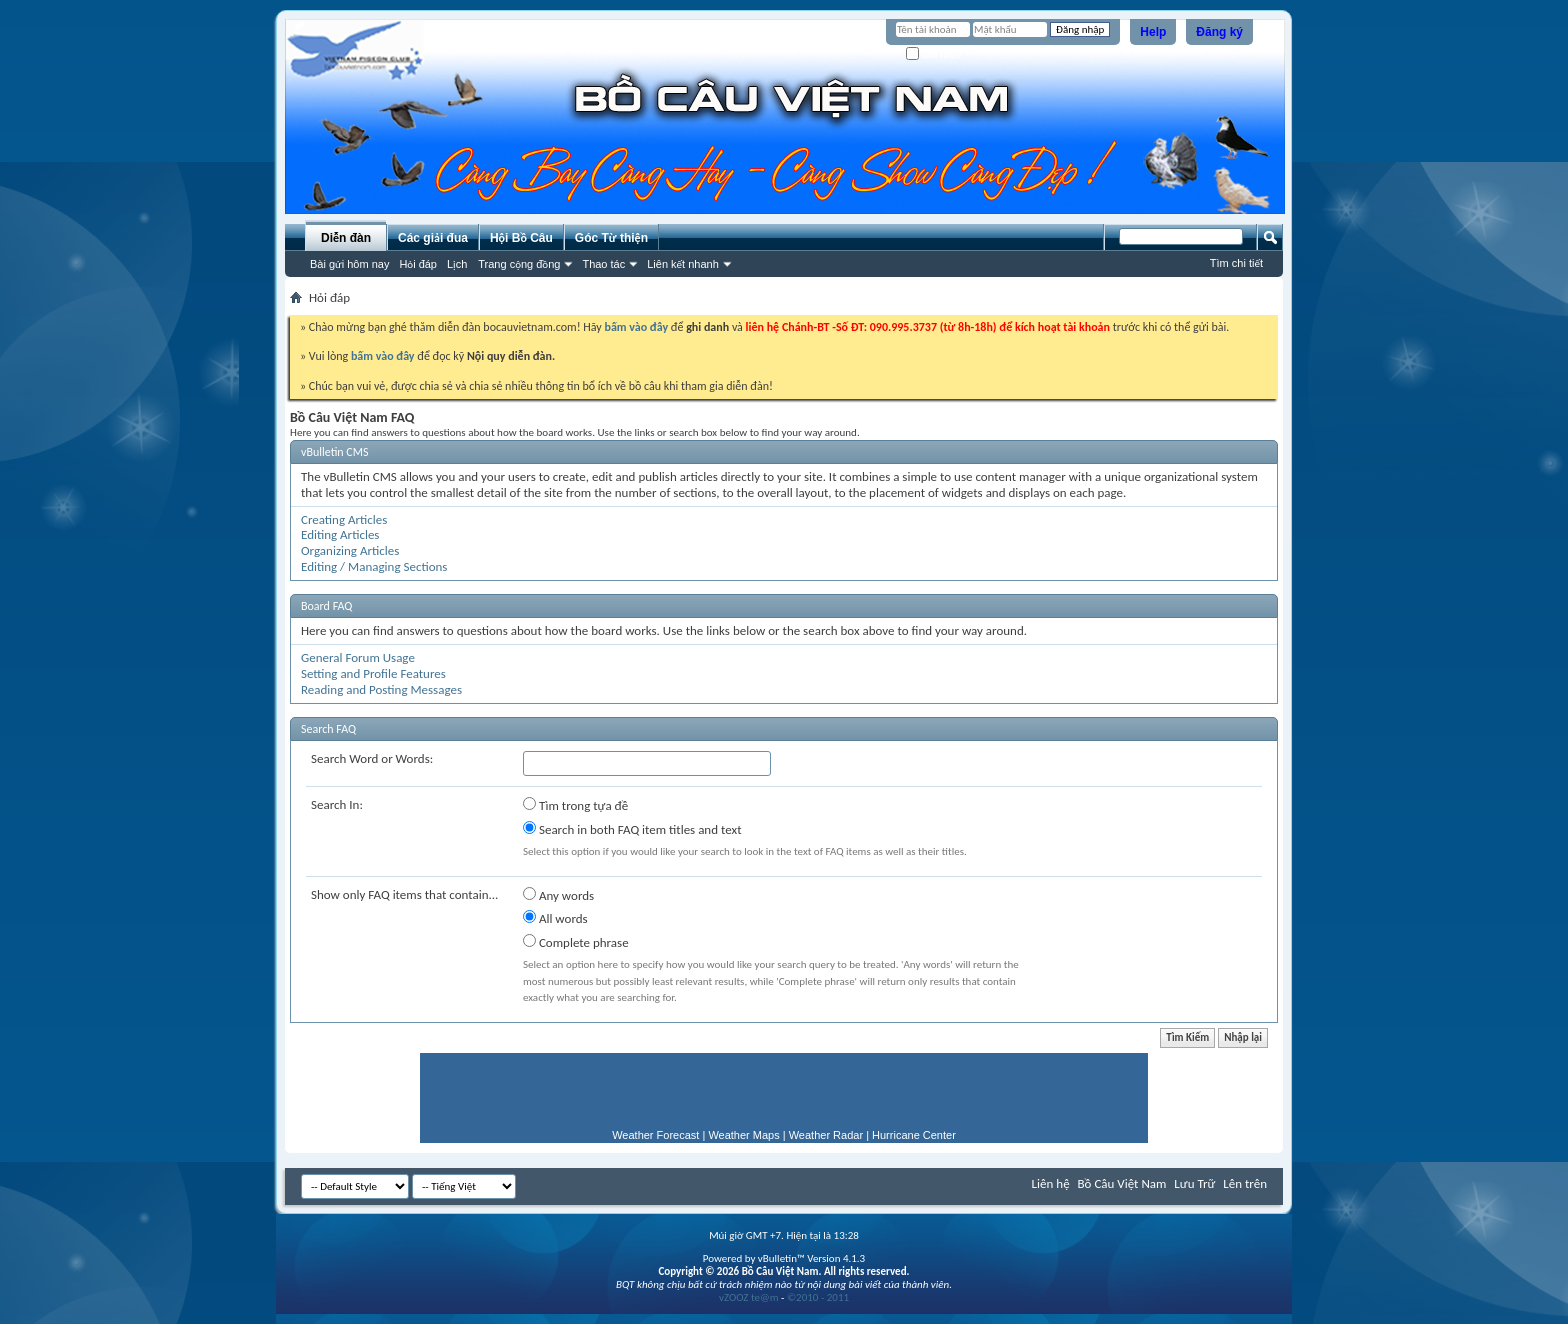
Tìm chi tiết (1236, 263)
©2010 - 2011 (818, 1297)
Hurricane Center (914, 1135)
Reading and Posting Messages (381, 689)
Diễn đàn (346, 238)
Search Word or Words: (372, 758)
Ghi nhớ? (934, 54)
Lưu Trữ (1194, 1183)
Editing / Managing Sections (374, 566)
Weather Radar (826, 1135)
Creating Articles (344, 519)
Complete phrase (576, 942)
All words (555, 918)
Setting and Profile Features (373, 673)
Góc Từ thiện (611, 238)
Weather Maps (743, 1135)
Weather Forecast (655, 1135)
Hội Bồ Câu (521, 238)
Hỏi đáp (418, 264)
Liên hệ (1051, 1183)
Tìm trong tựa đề (575, 805)
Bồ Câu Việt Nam (1122, 1183)
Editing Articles (340, 534)
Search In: (337, 804)
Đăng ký (1219, 32)
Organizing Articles (350, 550)
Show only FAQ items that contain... (404, 894)
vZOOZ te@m (749, 1297)
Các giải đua (433, 238)
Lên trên (1245, 1183)
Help (1153, 32)
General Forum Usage (358, 657)
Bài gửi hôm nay (349, 264)
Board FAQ (326, 606)
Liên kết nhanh (683, 264)
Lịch (457, 264)
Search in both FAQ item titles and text (632, 829)
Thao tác (603, 264)
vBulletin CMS (335, 452)
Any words (558, 895)
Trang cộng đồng (519, 264)
